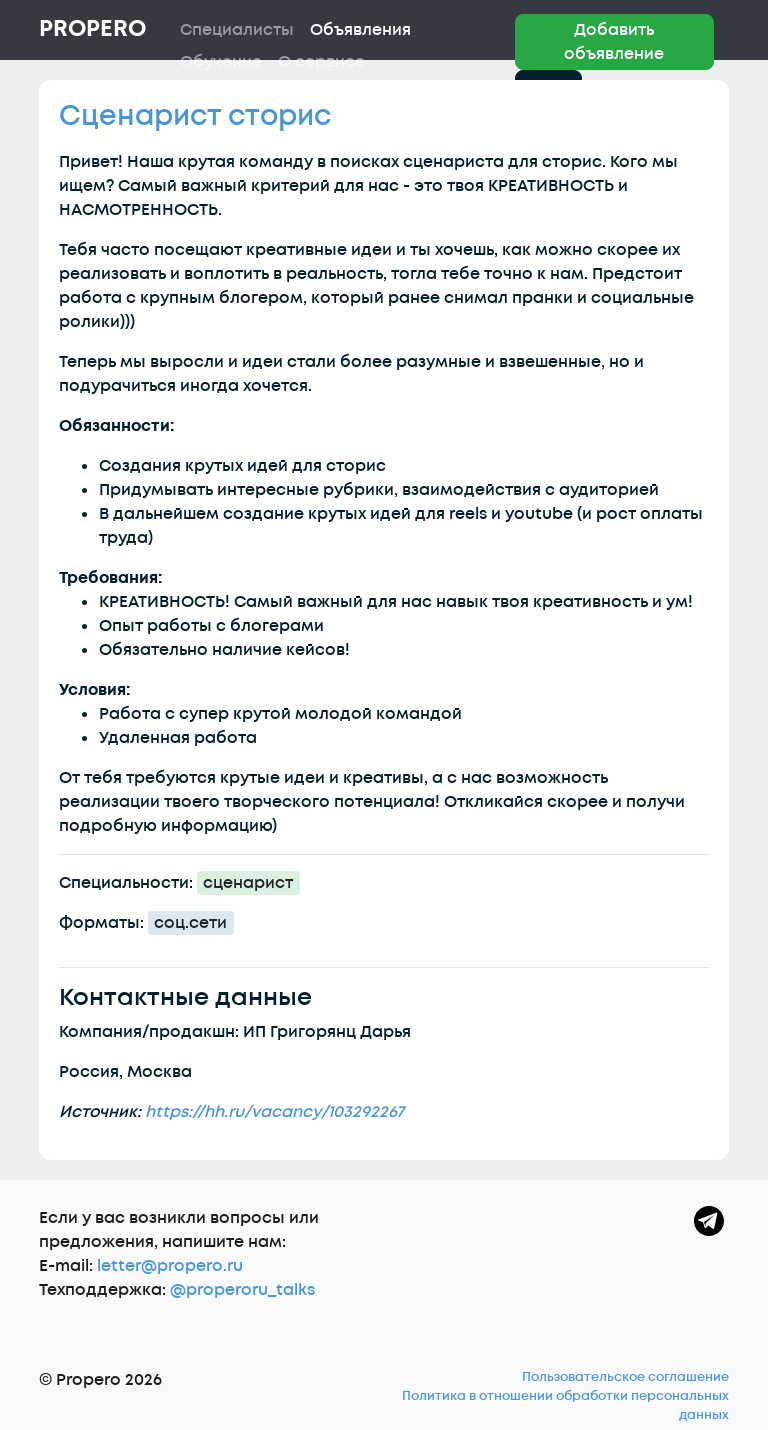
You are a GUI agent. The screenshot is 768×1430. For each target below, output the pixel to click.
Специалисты (237, 30)
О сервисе (321, 62)
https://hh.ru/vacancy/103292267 (274, 1112)
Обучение (221, 62)
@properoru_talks (242, 1290)
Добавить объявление (614, 42)
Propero (92, 29)
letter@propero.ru (170, 1266)
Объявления (360, 30)
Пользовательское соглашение (625, 1377)
